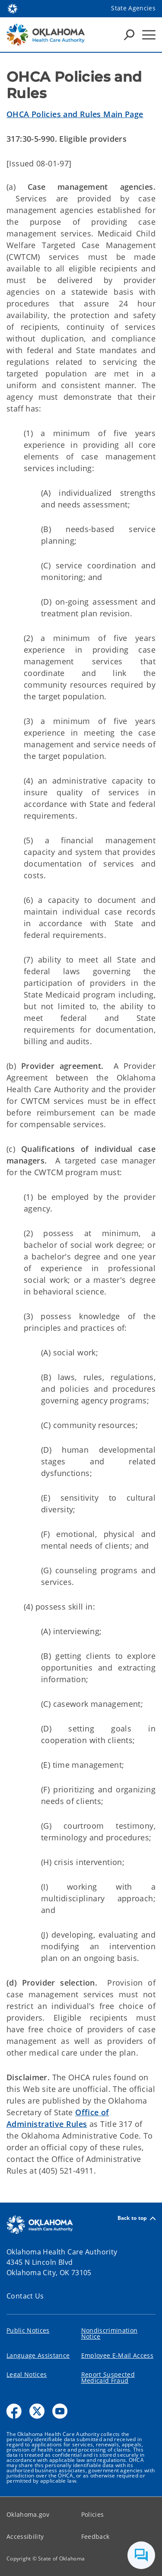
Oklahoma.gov (27, 2514)
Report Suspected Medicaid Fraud (108, 2377)
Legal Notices (26, 2374)
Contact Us (25, 2296)
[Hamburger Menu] (149, 34)
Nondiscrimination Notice (109, 2333)
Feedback (95, 2536)
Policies (92, 2514)
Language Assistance (38, 2355)
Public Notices (28, 2330)
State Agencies (133, 8)
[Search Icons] (129, 34)
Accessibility (25, 2536)
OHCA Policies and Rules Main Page (74, 114)
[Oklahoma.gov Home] (12, 8)
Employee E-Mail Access (117, 2355)
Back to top (137, 2218)
